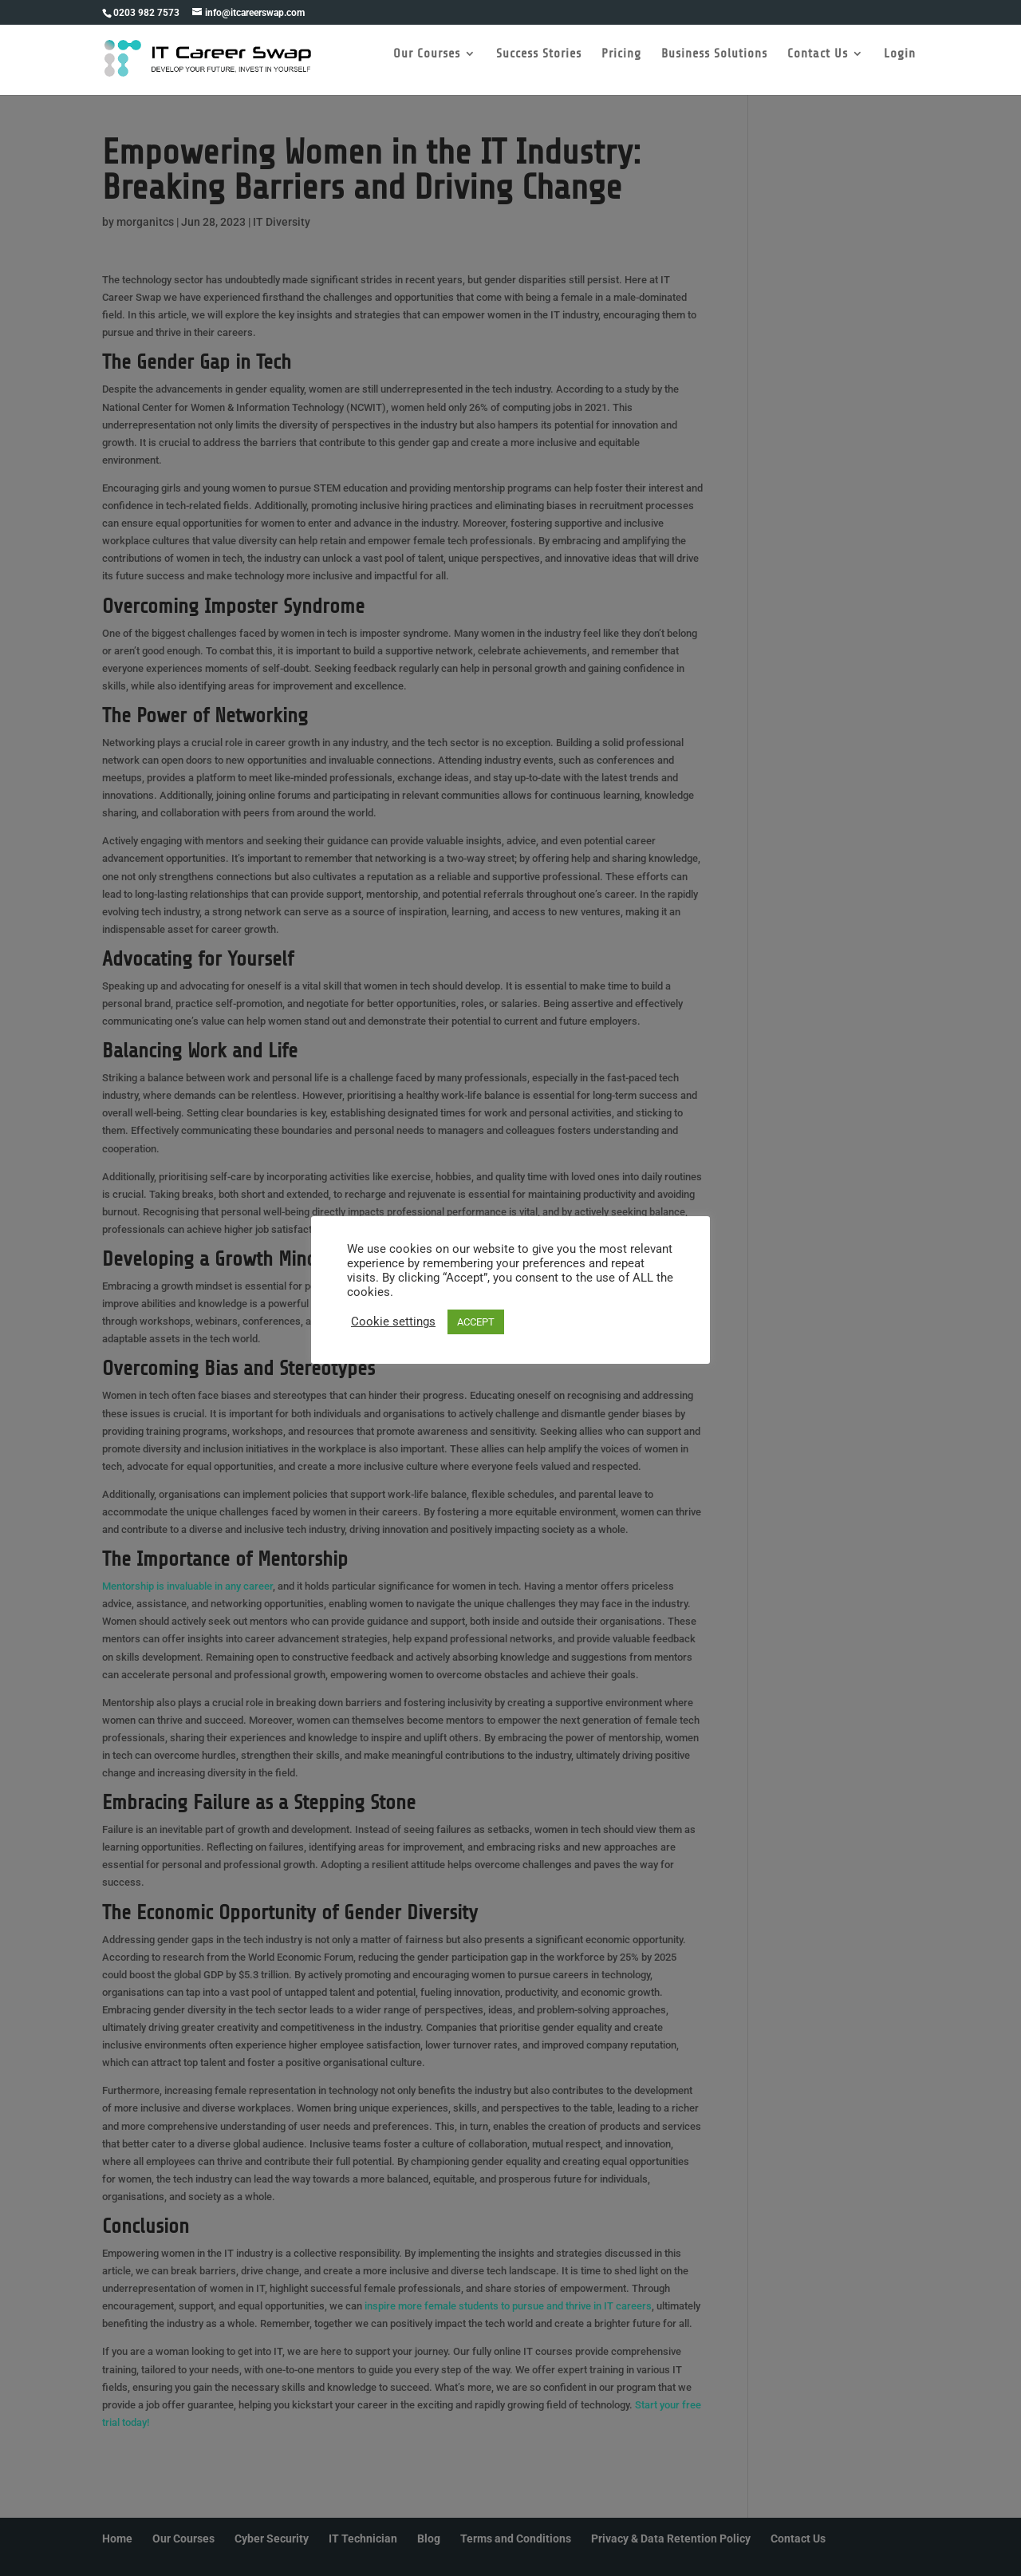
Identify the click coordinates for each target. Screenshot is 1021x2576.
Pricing (625, 66)
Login (903, 66)
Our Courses (429, 66)
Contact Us (820, 66)
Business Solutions (717, 66)
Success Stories (542, 66)
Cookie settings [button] (393, 1321)
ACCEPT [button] (476, 1322)
